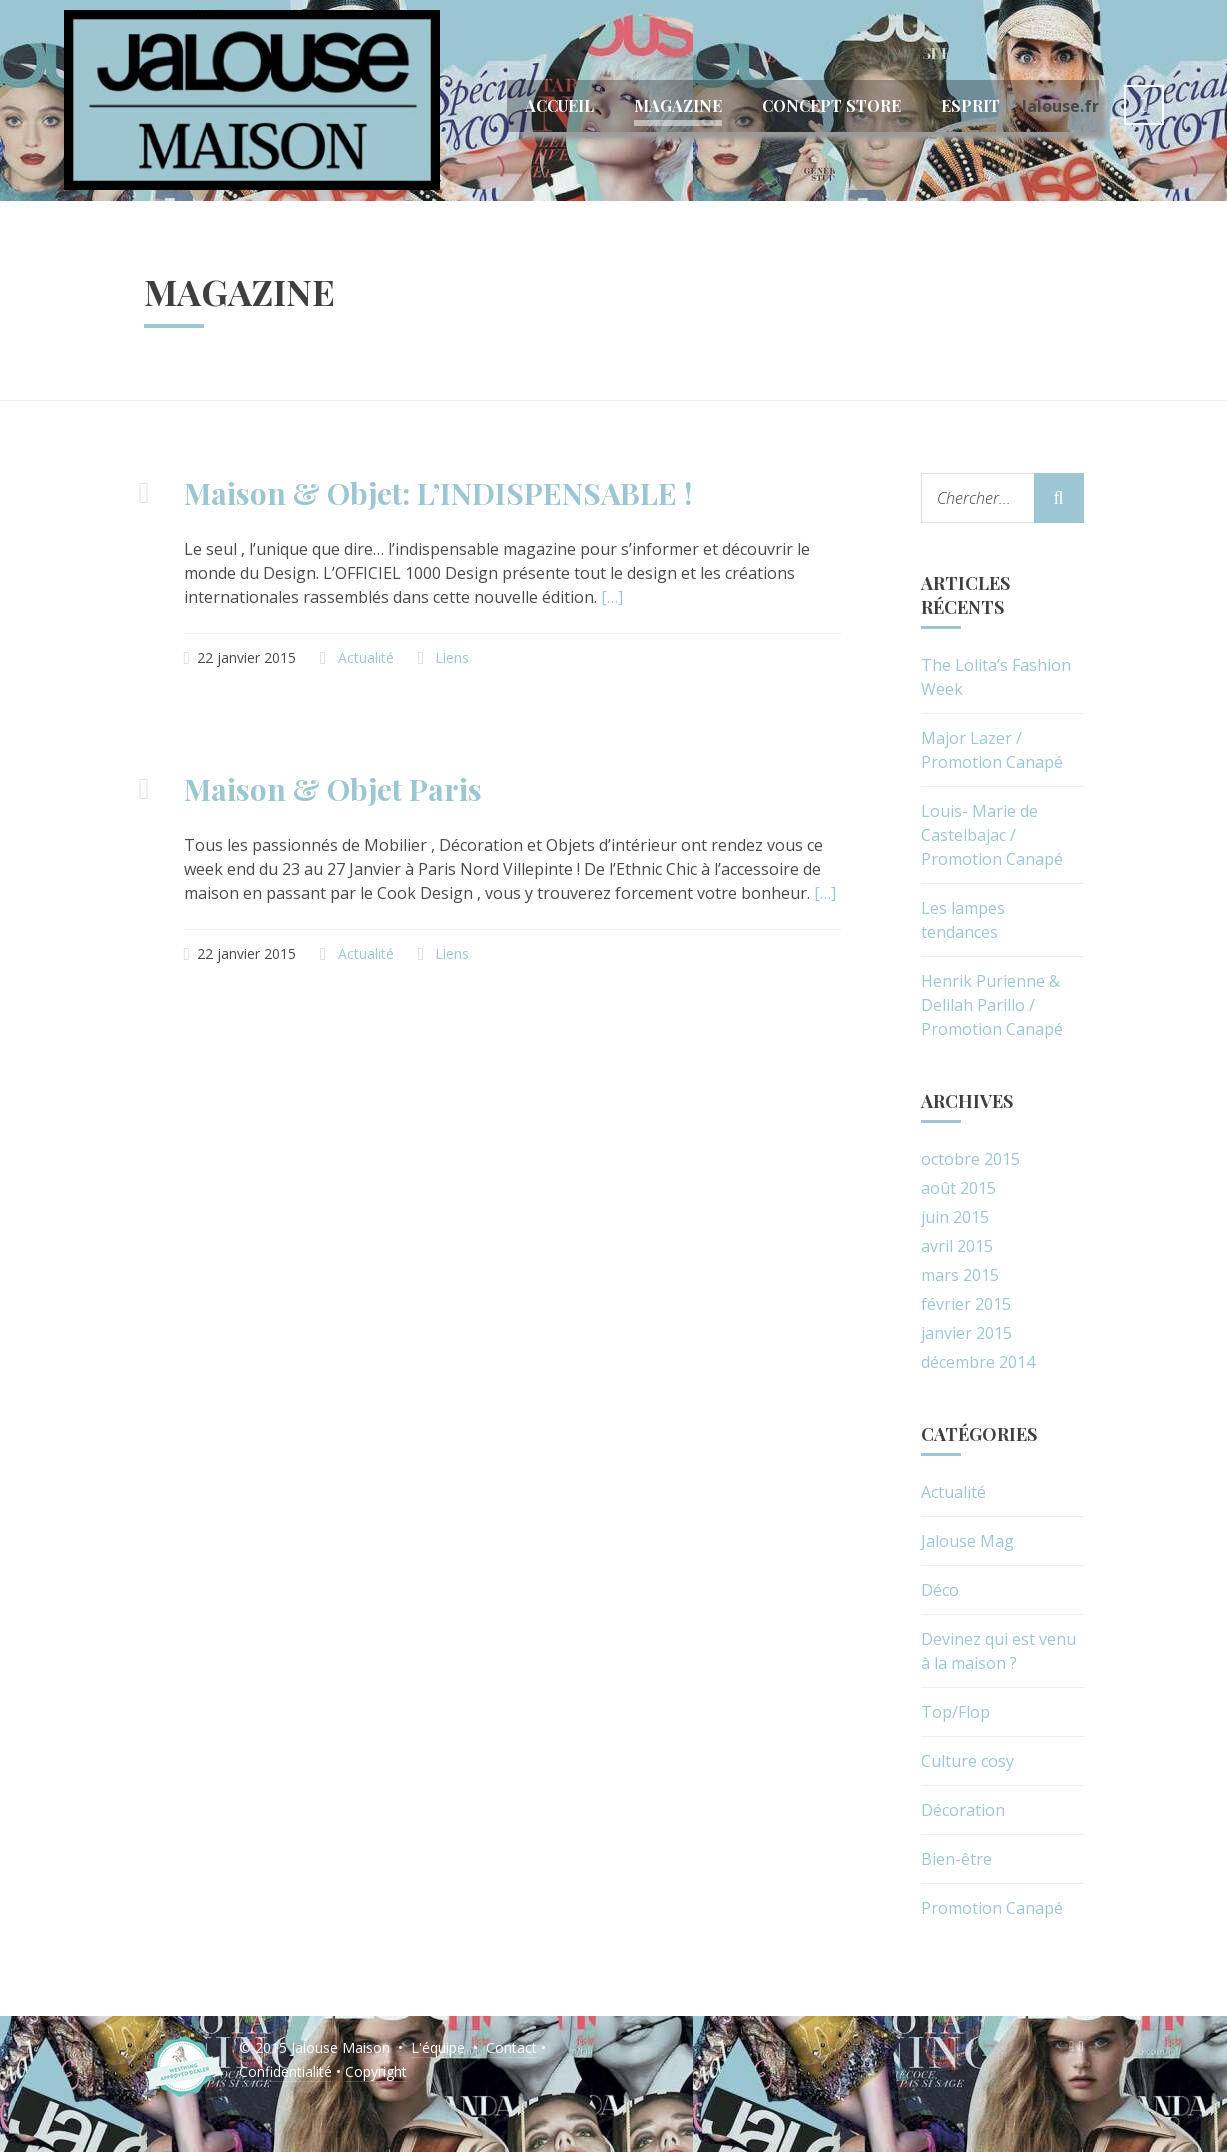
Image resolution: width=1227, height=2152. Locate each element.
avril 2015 (957, 1246)
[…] (612, 597)
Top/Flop (955, 1712)
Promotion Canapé (992, 1908)
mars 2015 (960, 1275)
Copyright (376, 2071)
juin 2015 (955, 1217)
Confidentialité (285, 2071)
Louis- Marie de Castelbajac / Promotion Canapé (992, 835)
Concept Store (831, 105)
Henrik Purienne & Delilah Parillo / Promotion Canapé (992, 1005)
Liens (452, 657)
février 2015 (966, 1304)
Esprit (970, 105)
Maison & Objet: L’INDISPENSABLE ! (438, 493)
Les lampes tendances (963, 920)
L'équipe (438, 2047)
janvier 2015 (966, 1333)
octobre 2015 (970, 1159)
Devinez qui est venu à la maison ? (998, 1651)
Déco (940, 1590)
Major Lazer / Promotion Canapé (992, 750)
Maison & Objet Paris (333, 789)
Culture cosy (967, 1761)
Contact (511, 2047)
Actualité (366, 657)
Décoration (963, 1810)
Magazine (678, 105)
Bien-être (956, 1859)
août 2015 (958, 1188)
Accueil (559, 105)
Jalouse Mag (967, 1541)
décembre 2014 (978, 1362)
